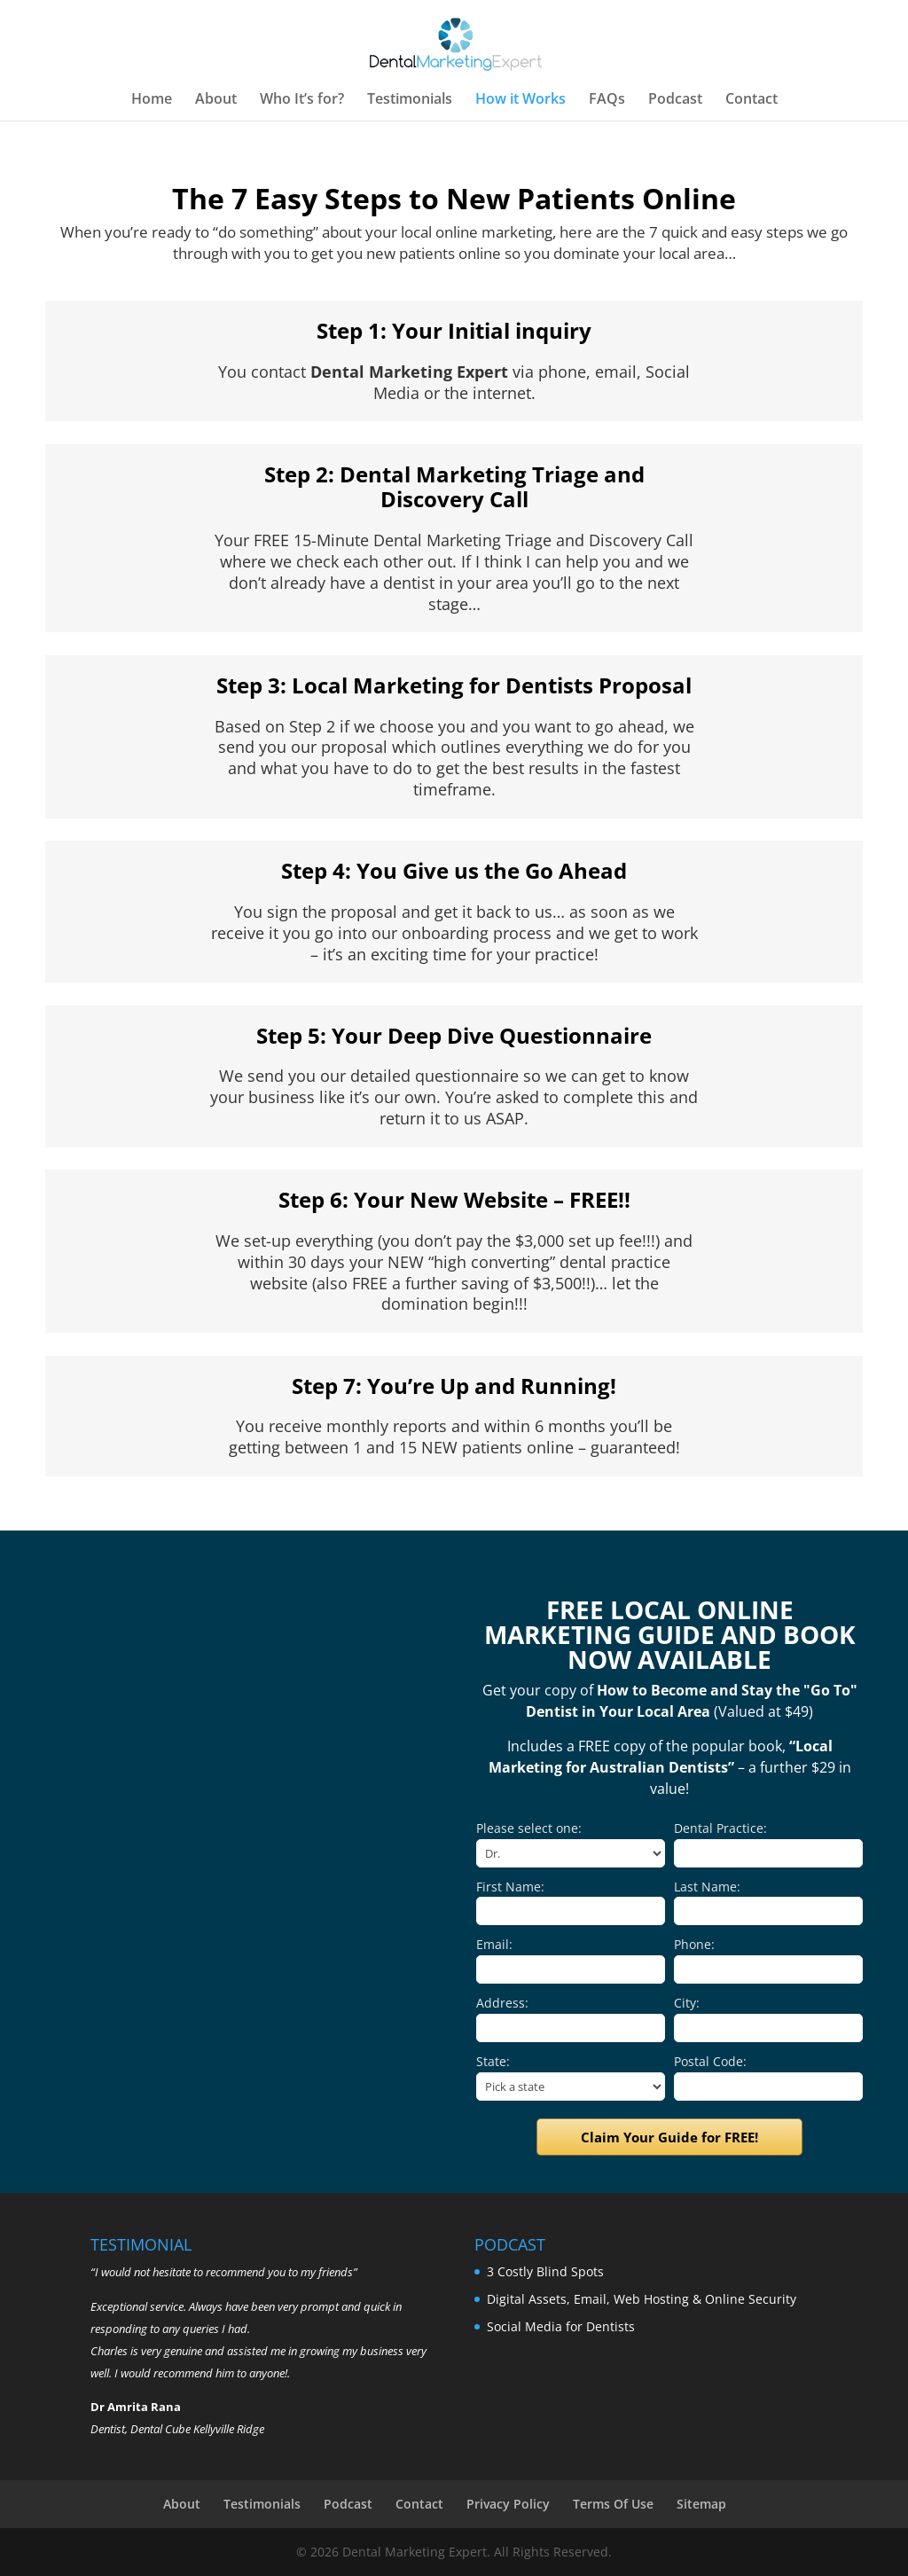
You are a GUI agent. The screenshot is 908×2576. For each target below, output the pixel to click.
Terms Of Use (613, 2503)
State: (493, 2061)
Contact (751, 100)
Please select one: (529, 1828)
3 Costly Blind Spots (545, 2271)
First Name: (510, 1886)
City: (687, 2002)
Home (151, 100)
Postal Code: (710, 2061)
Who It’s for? (302, 100)
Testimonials (409, 100)
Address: (502, 2002)
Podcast (675, 100)
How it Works (520, 100)
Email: (494, 1944)
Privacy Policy (508, 2503)
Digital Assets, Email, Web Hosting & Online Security (641, 2298)
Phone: (694, 1944)
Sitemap (701, 2503)
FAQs (607, 100)
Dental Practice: (720, 1828)
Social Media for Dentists (561, 2326)
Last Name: (707, 1886)
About (216, 100)
